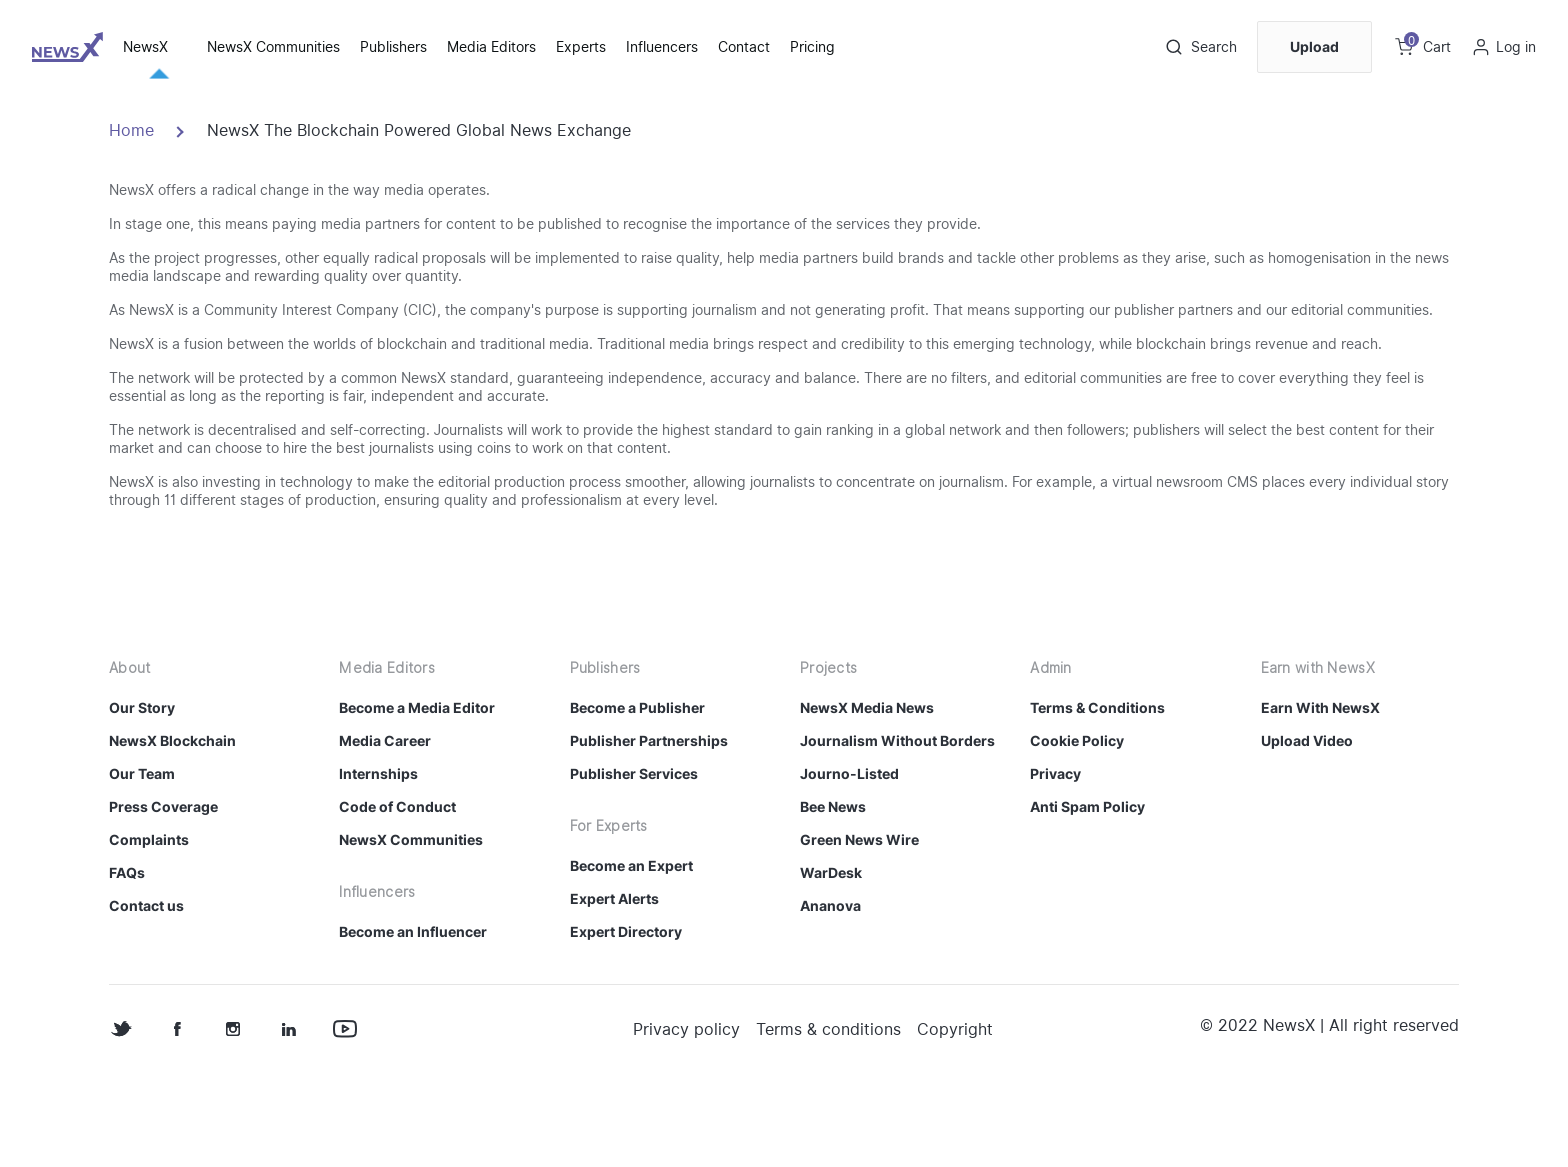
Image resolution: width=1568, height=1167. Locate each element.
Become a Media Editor (417, 801)
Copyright (955, 1123)
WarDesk (831, 966)
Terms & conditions (828, 1123)
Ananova (830, 999)
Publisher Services (634, 867)
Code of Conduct (397, 900)
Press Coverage (163, 900)
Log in (1516, 47)
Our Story (142, 801)
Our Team (142, 867)
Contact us (146, 999)
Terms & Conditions (1097, 801)
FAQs (127, 966)
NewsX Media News (867, 801)
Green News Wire (859, 933)
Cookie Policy (1077, 834)
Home (131, 224)
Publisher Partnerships (649, 834)
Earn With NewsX (1320, 801)
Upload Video (1307, 834)
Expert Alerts (614, 992)
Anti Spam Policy (1087, 900)
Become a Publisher (637, 801)
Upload (1314, 46)
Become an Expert (631, 959)
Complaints (149, 933)
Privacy (1055, 867)
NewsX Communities (411, 933)
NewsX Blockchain (172, 834)
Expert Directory (626, 1025)
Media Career (385, 834)
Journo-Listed (849, 867)
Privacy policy (686, 1123)
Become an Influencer (413, 1025)
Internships (378, 867)
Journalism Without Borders (897, 834)
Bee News (833, 900)
